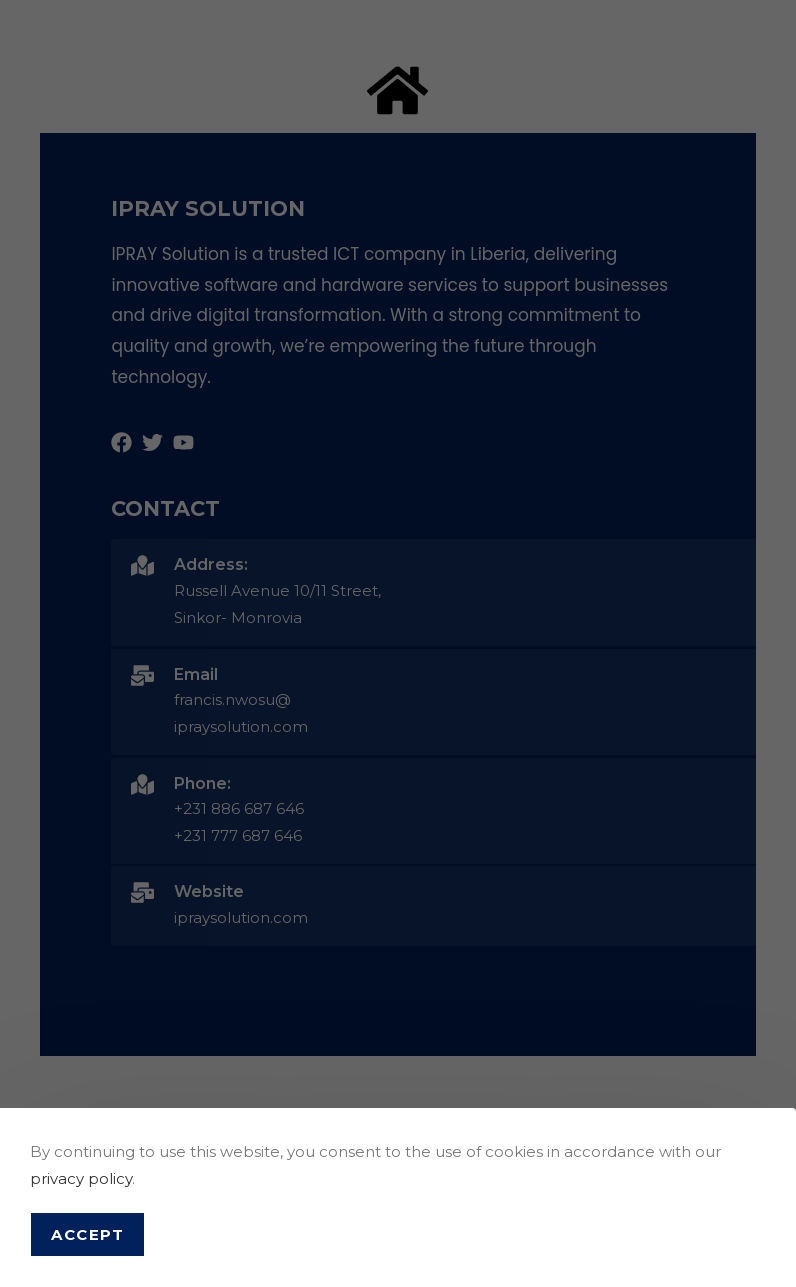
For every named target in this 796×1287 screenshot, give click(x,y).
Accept (87, 1234)
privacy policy (81, 1178)
